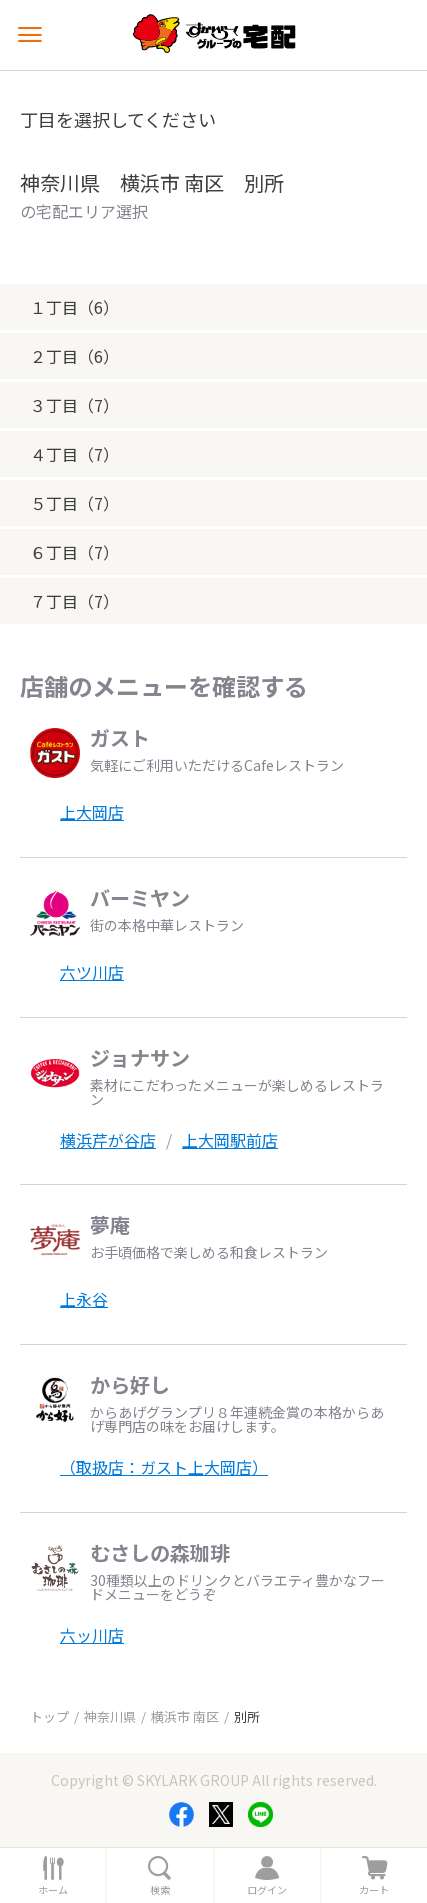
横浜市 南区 (185, 1716)
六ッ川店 (92, 1635)
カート (374, 1890)
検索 (160, 1890)
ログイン (267, 1890)
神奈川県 (110, 1716)
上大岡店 (92, 812)
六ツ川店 (92, 972)
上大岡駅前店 (230, 1140)
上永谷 (84, 1299)
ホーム (53, 1890)
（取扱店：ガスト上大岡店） (164, 1467)
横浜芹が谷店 (108, 1140)
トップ (49, 1716)
